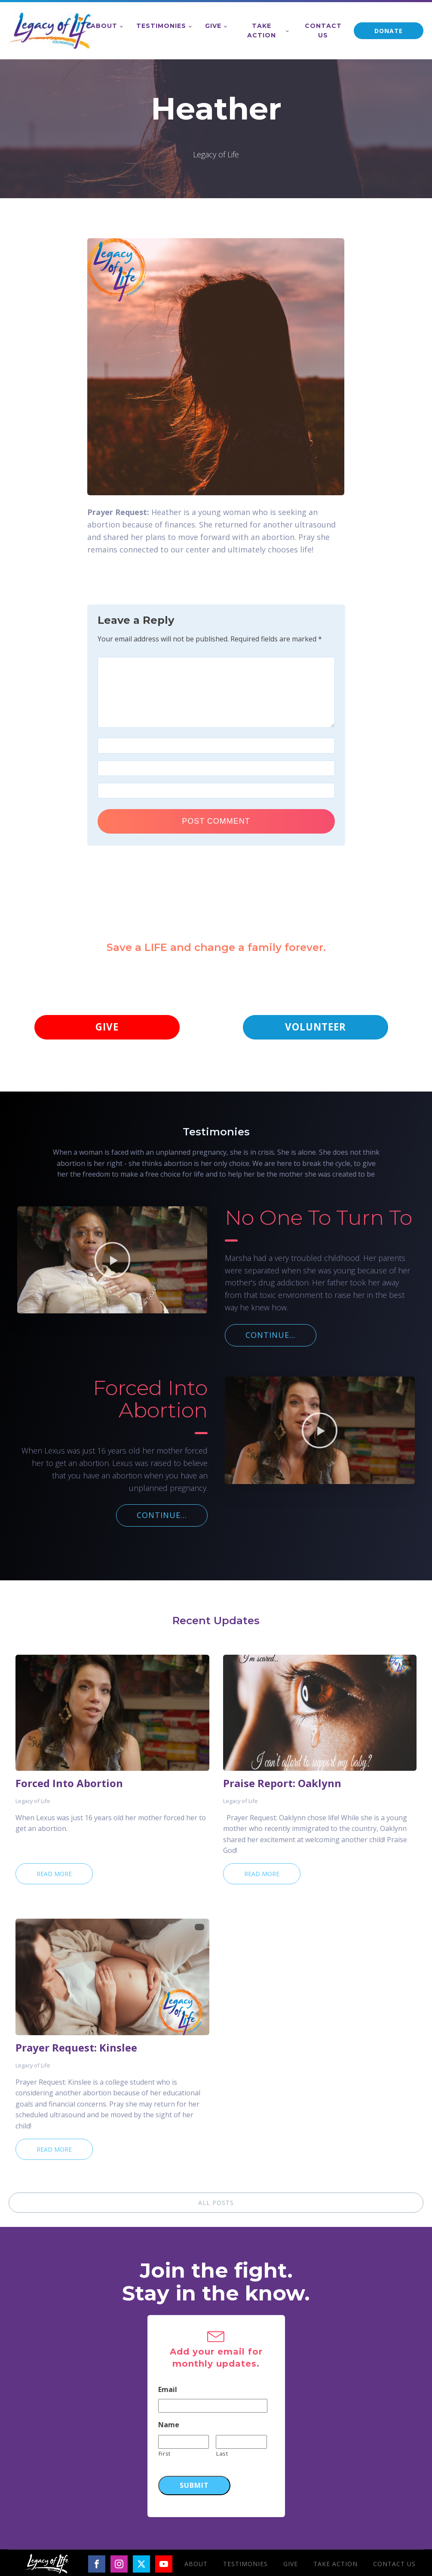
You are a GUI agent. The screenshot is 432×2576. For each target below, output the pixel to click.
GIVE (107, 1028)
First (165, 2455)
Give (213, 26)
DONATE (388, 31)
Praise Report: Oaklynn (282, 1785)
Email (167, 2391)
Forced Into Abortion (69, 1785)
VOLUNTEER (315, 1028)
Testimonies (161, 26)
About (104, 26)
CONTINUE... (270, 1336)
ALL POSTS (216, 2204)
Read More (54, 1875)
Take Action (261, 30)
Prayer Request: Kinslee (76, 2049)
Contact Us (323, 30)
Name (168, 2426)
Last (222, 2455)
